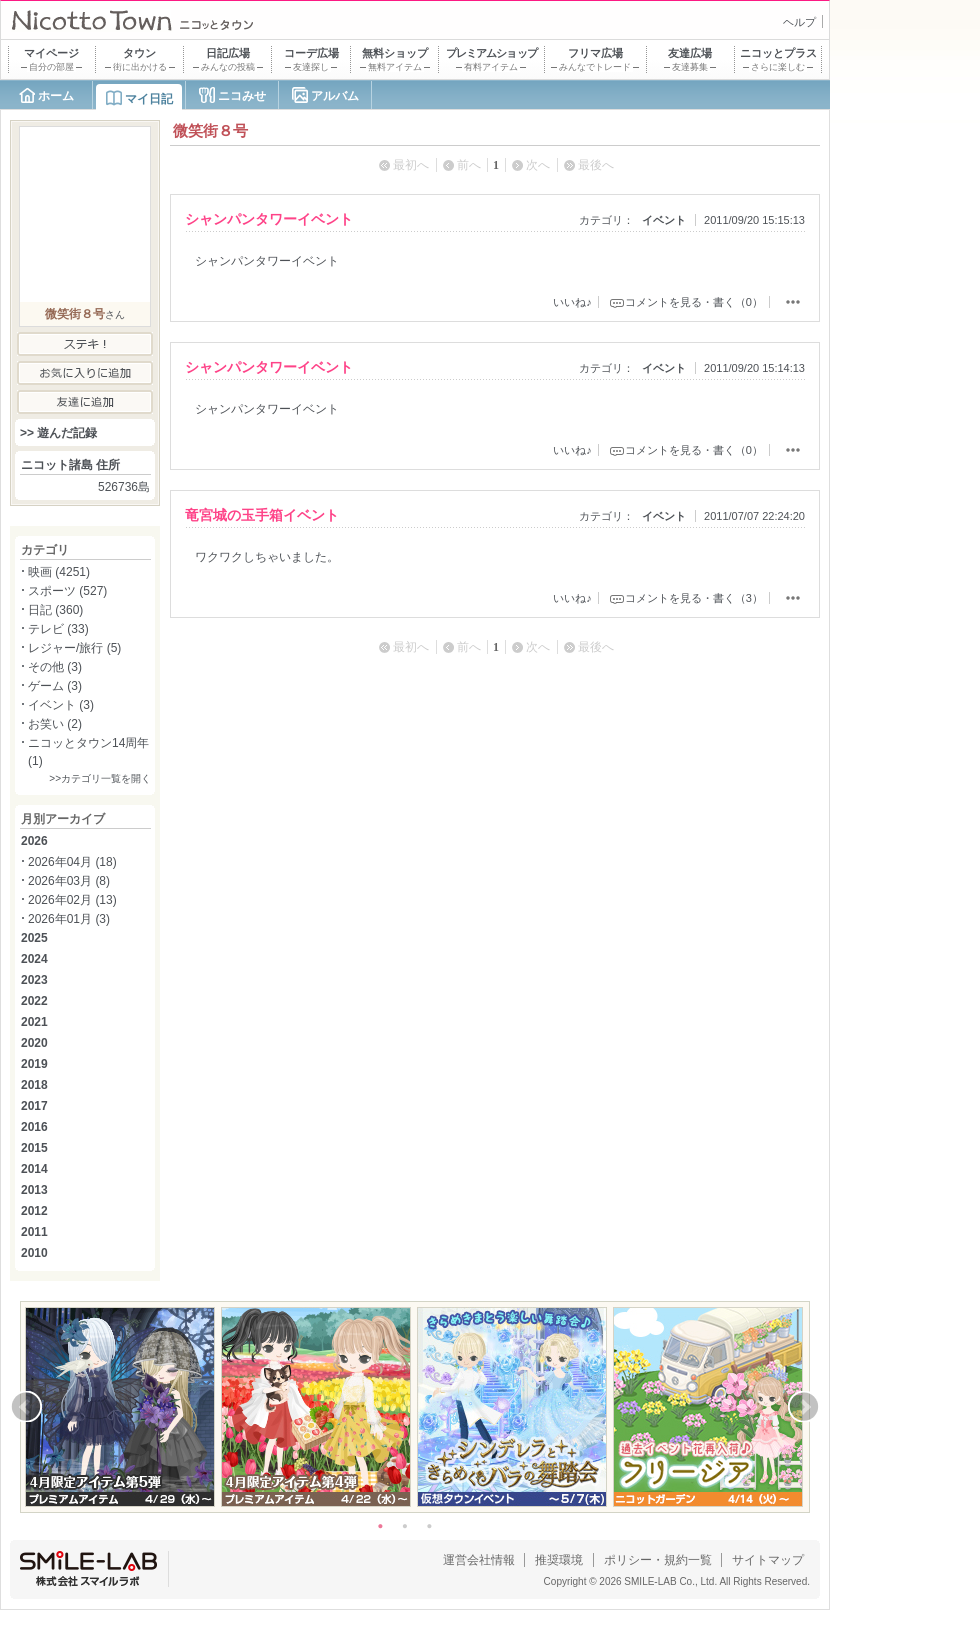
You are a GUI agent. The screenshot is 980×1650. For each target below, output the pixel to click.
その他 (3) (55, 667)
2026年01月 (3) (69, 919)
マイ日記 (149, 99)
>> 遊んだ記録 (58, 433)
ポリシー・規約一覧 (658, 1560)
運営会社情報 (479, 1560)
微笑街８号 (75, 314)
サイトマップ (768, 1560)
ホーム (56, 96)
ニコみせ (242, 96)
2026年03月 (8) (69, 881)
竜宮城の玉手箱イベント (262, 515)
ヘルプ (799, 22)
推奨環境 (559, 1560)
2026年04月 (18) (72, 862)
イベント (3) (61, 705)
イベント (664, 220)
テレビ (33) (58, 629)
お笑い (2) (55, 724)
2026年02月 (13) (72, 900)
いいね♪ (572, 302)
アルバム (335, 96)
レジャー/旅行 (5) (74, 648)
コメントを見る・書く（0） (694, 302)
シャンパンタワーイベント (269, 219)
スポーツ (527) (67, 591)
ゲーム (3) (55, 686)
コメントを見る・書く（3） (694, 598)
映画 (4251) (59, 572)
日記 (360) (55, 610)
